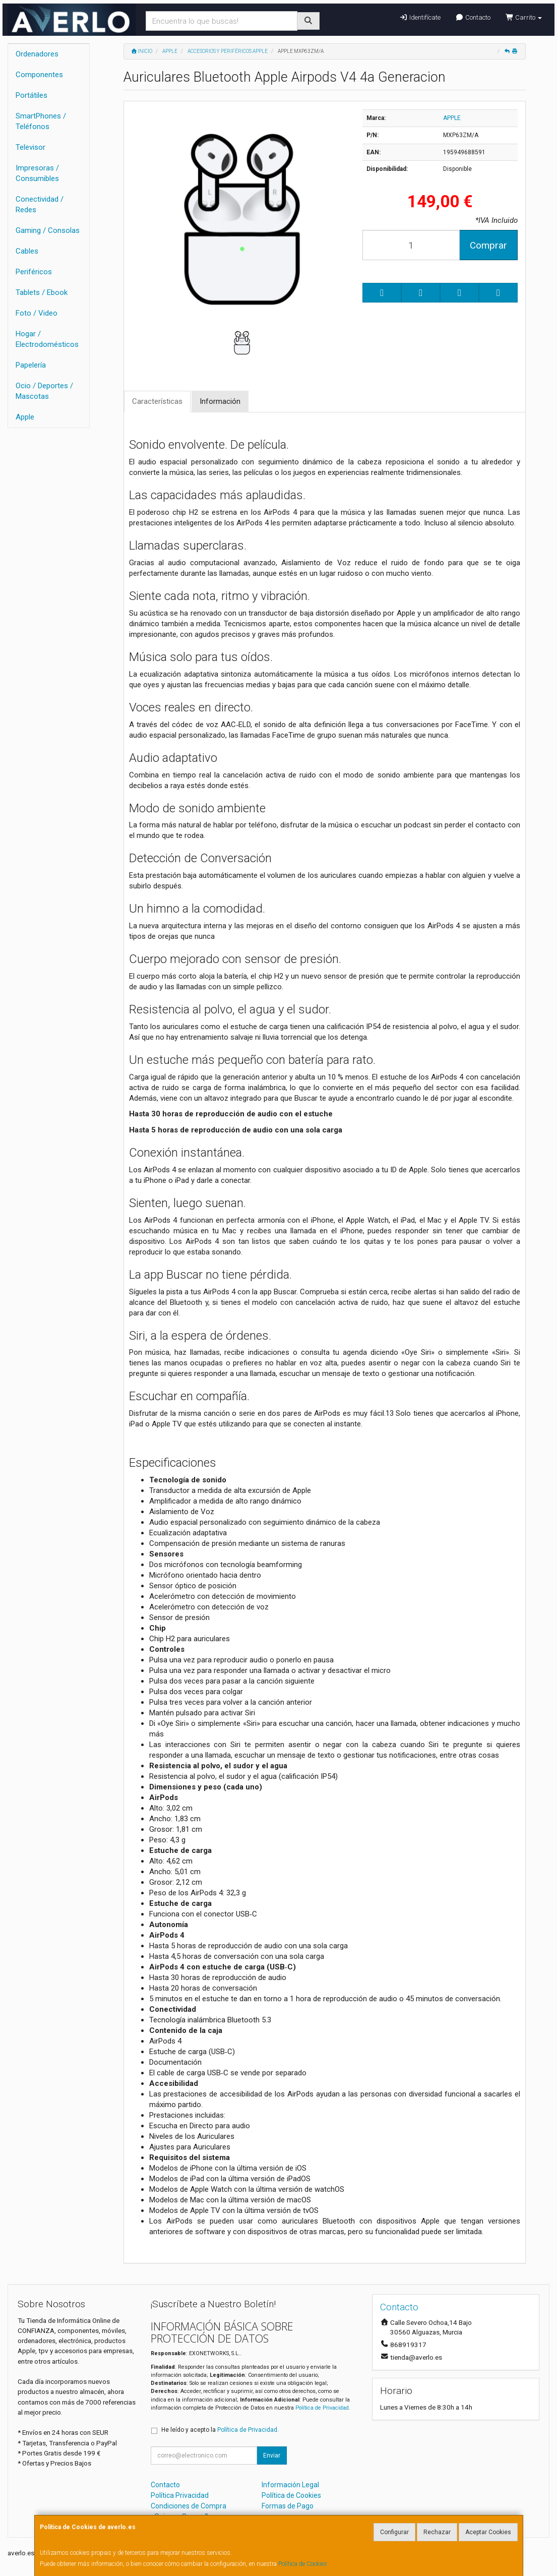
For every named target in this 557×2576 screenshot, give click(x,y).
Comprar (488, 245)
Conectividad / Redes (40, 204)
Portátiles (31, 95)
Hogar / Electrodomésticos (47, 339)
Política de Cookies (302, 2563)
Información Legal (290, 2485)
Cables (27, 251)
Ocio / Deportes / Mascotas (44, 391)
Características (157, 401)
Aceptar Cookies (488, 2532)
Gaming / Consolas (48, 230)
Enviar (271, 2455)
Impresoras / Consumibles (37, 173)
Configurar (394, 2532)
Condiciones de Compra (188, 2506)
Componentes (39, 74)
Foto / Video (36, 313)
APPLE (452, 118)
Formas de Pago (288, 2506)
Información (220, 401)
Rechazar (437, 2532)
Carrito (524, 17)
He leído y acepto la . (220, 2429)
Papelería (31, 365)
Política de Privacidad (322, 2408)
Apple (25, 417)
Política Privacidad (180, 2495)
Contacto (473, 17)
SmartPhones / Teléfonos (41, 121)
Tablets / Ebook (42, 292)
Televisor (30, 147)
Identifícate (419, 17)
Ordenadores (37, 53)
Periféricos (34, 271)
